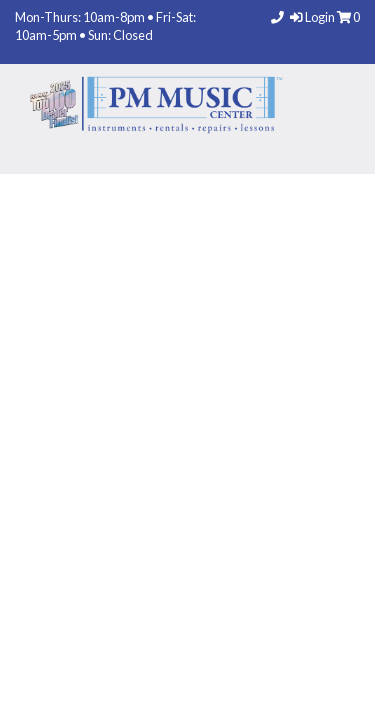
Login (313, 17)
